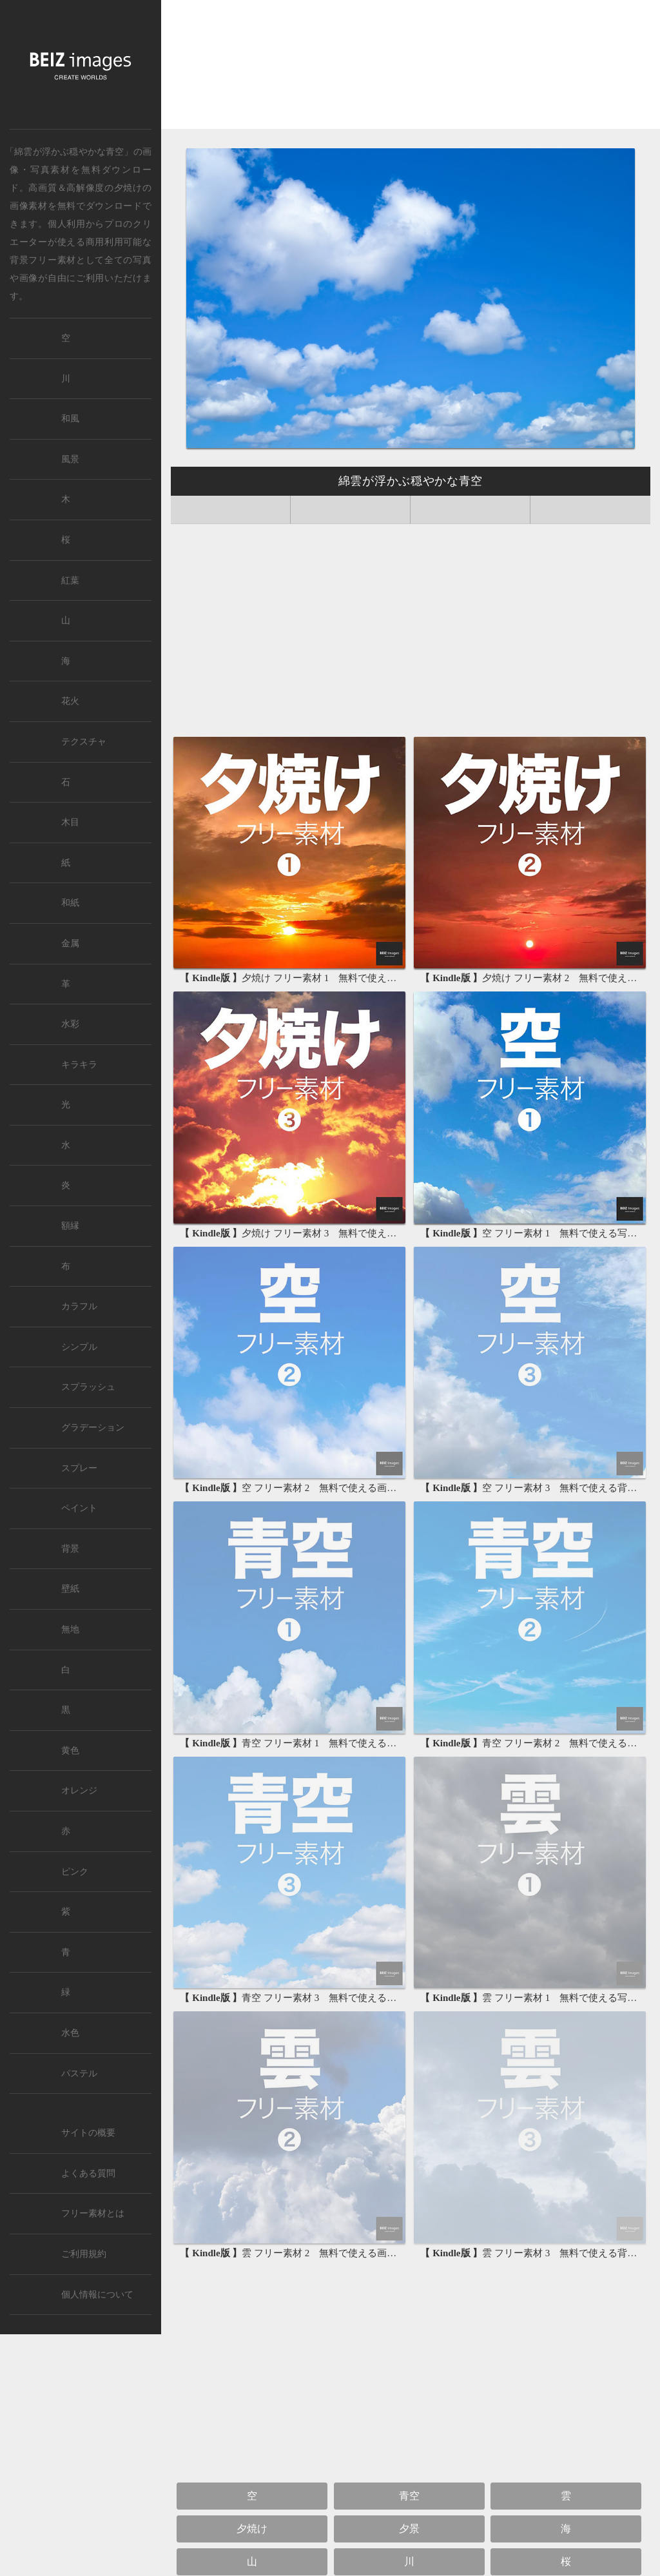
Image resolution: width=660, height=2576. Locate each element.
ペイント (79, 1508)
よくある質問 (88, 2173)
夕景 (409, 2528)
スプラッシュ (88, 1387)
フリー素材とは (92, 2213)
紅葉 (70, 580)
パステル (79, 2073)
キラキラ (79, 1064)
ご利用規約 (83, 2254)
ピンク (74, 1872)
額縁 (70, 1226)
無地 (70, 1629)
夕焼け (128, 187)
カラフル (79, 1306)
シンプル (79, 1347)
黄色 (70, 1750)
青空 (409, 2495)
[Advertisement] (410, 69)
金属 (70, 943)
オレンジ (79, 1790)
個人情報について (97, 2294)
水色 (70, 2033)
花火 (70, 701)
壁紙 (70, 1589)
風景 (70, 459)
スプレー (79, 1468)
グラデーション (92, 1427)
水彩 (70, 1024)
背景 (70, 1549)
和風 (70, 419)
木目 (70, 822)
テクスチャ (83, 741)
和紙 (70, 903)
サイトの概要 (88, 2133)
